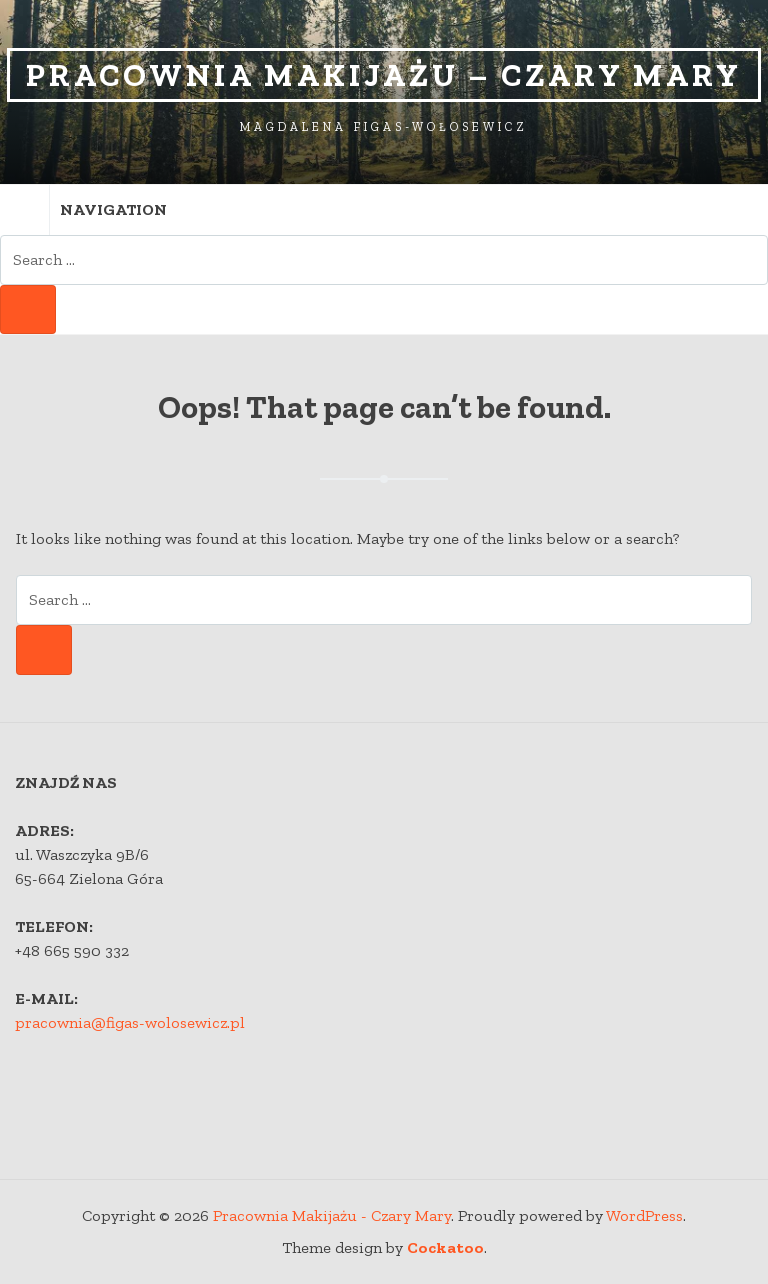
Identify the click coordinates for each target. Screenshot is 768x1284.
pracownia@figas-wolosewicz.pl (130, 1022)
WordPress (644, 1215)
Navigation (83, 210)
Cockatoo (445, 1247)
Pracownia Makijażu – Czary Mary (384, 75)
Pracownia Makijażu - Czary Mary (332, 1215)
